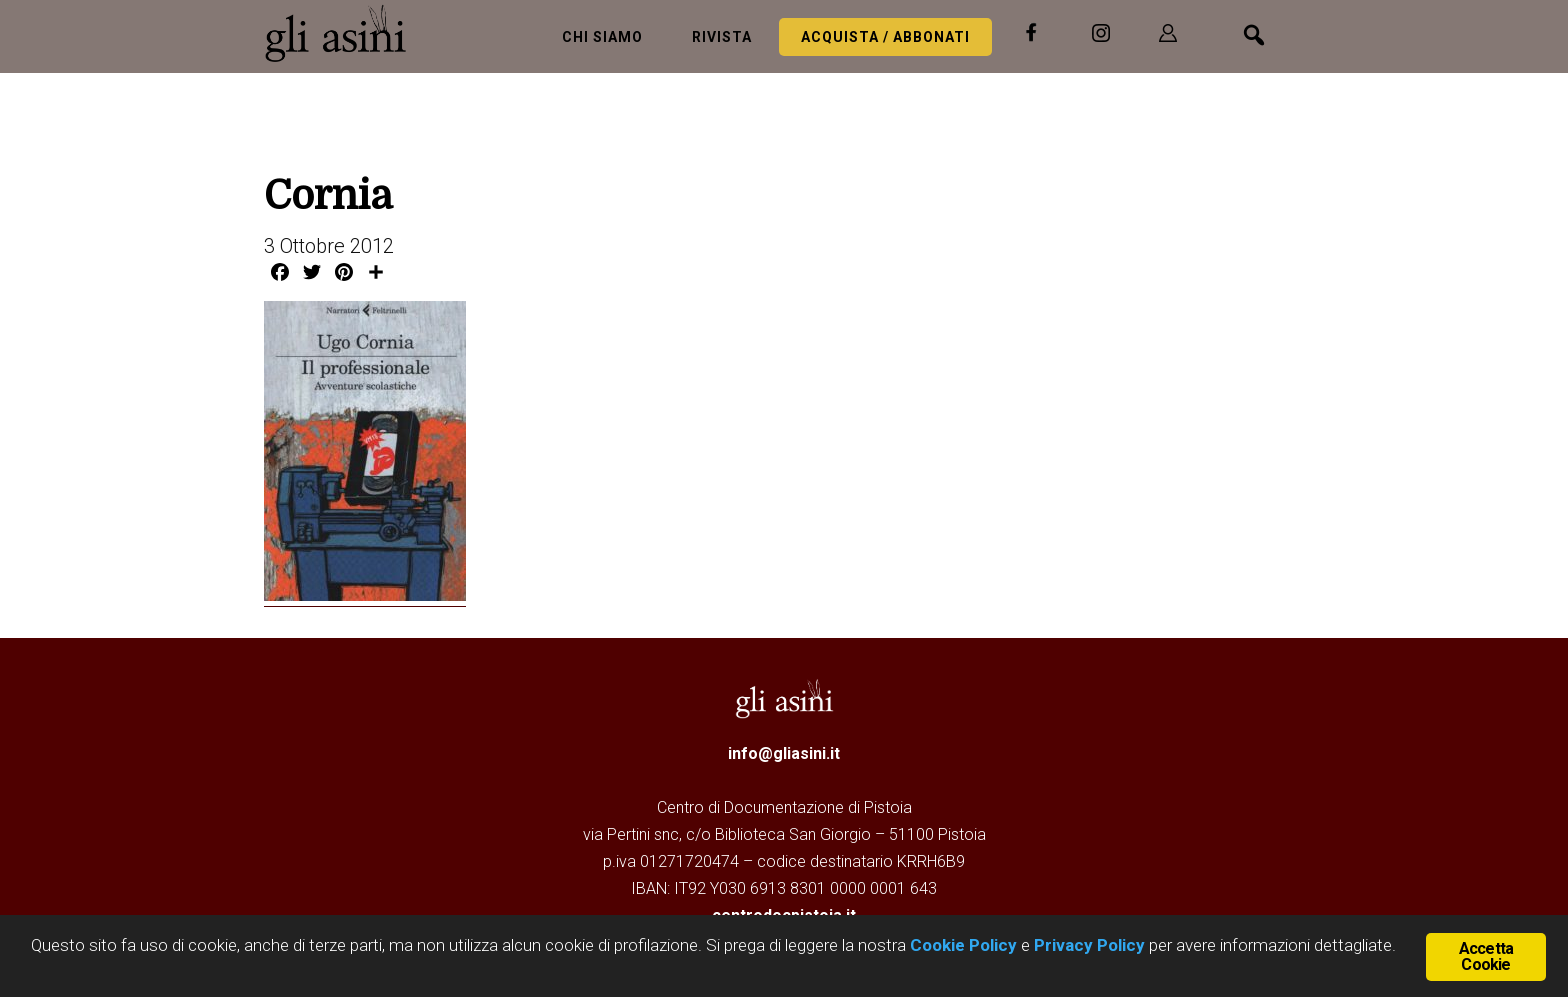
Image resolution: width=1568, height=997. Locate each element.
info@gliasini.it (784, 753)
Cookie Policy (961, 945)
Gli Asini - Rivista (344, 33)
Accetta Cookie (1486, 956)
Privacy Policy (1089, 945)
